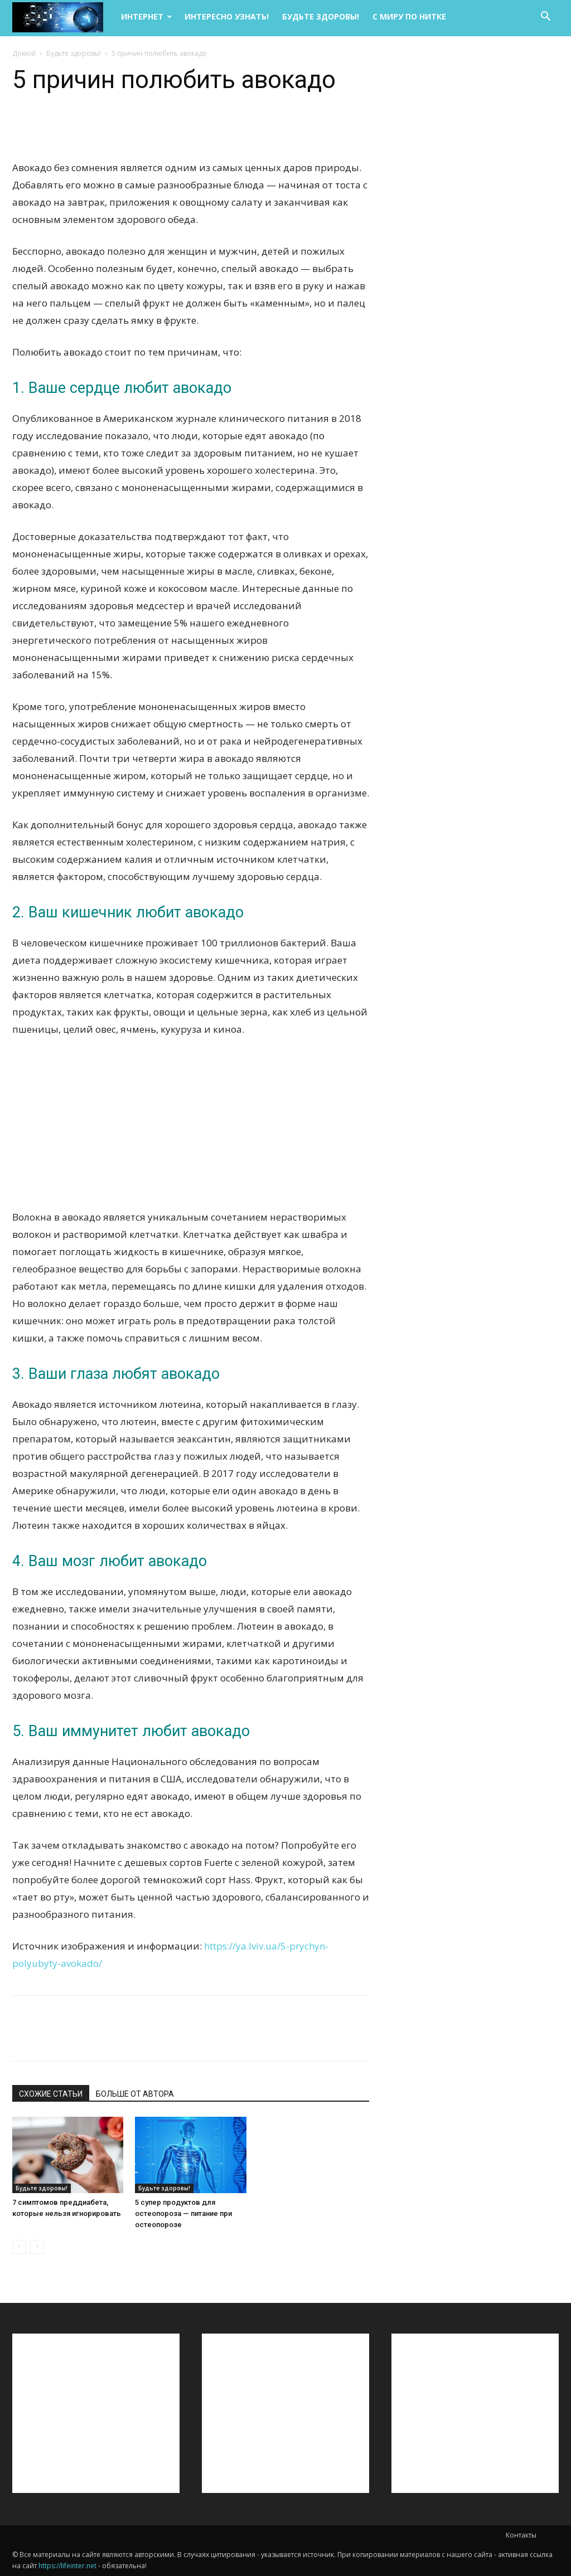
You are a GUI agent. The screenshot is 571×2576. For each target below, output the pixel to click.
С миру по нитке (409, 16)
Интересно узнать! (227, 16)
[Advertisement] (190, 1130)
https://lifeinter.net (67, 2565)
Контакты (521, 2535)
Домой (24, 53)
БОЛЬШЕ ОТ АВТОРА (135, 2093)
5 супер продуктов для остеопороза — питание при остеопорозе (183, 2213)
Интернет (146, 16)
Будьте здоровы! (320, 16)
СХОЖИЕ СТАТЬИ (51, 2093)
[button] (545, 17)
